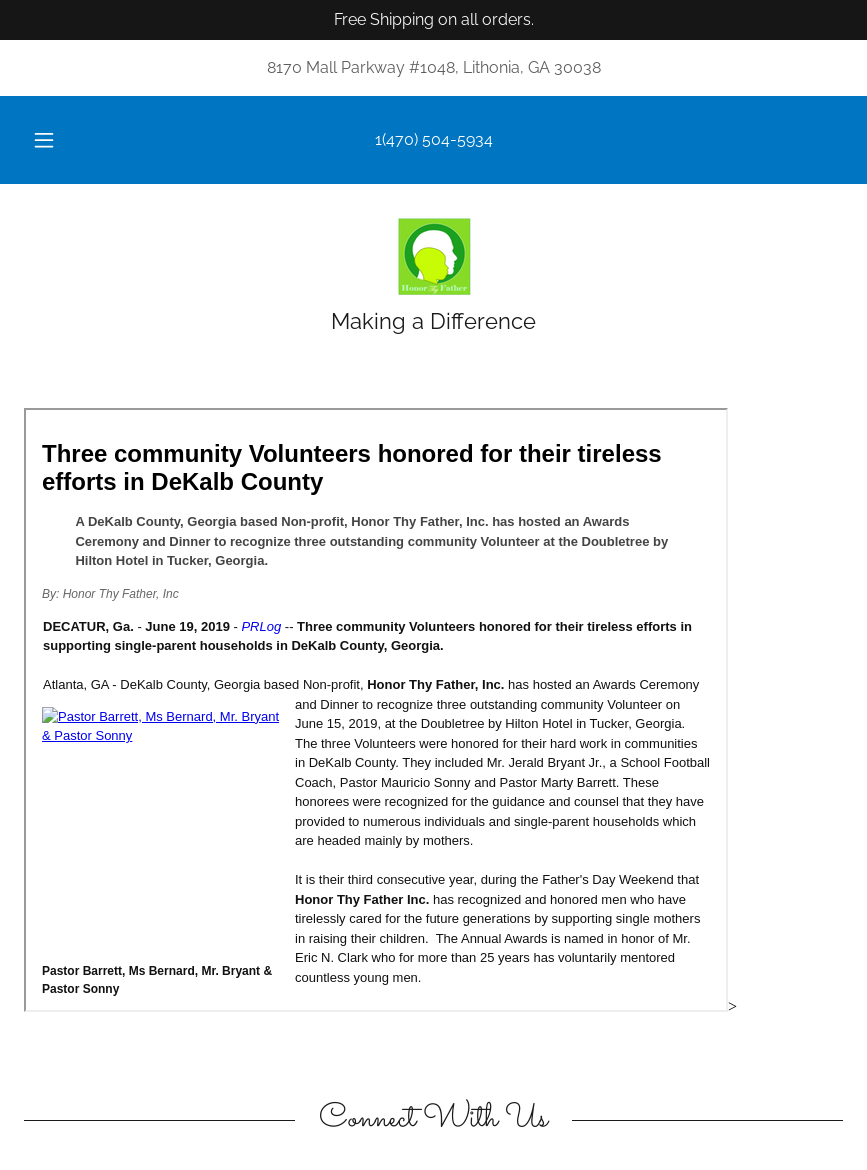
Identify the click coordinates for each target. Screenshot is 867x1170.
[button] (60, 140)
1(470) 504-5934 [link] (434, 139)
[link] (433, 256)
